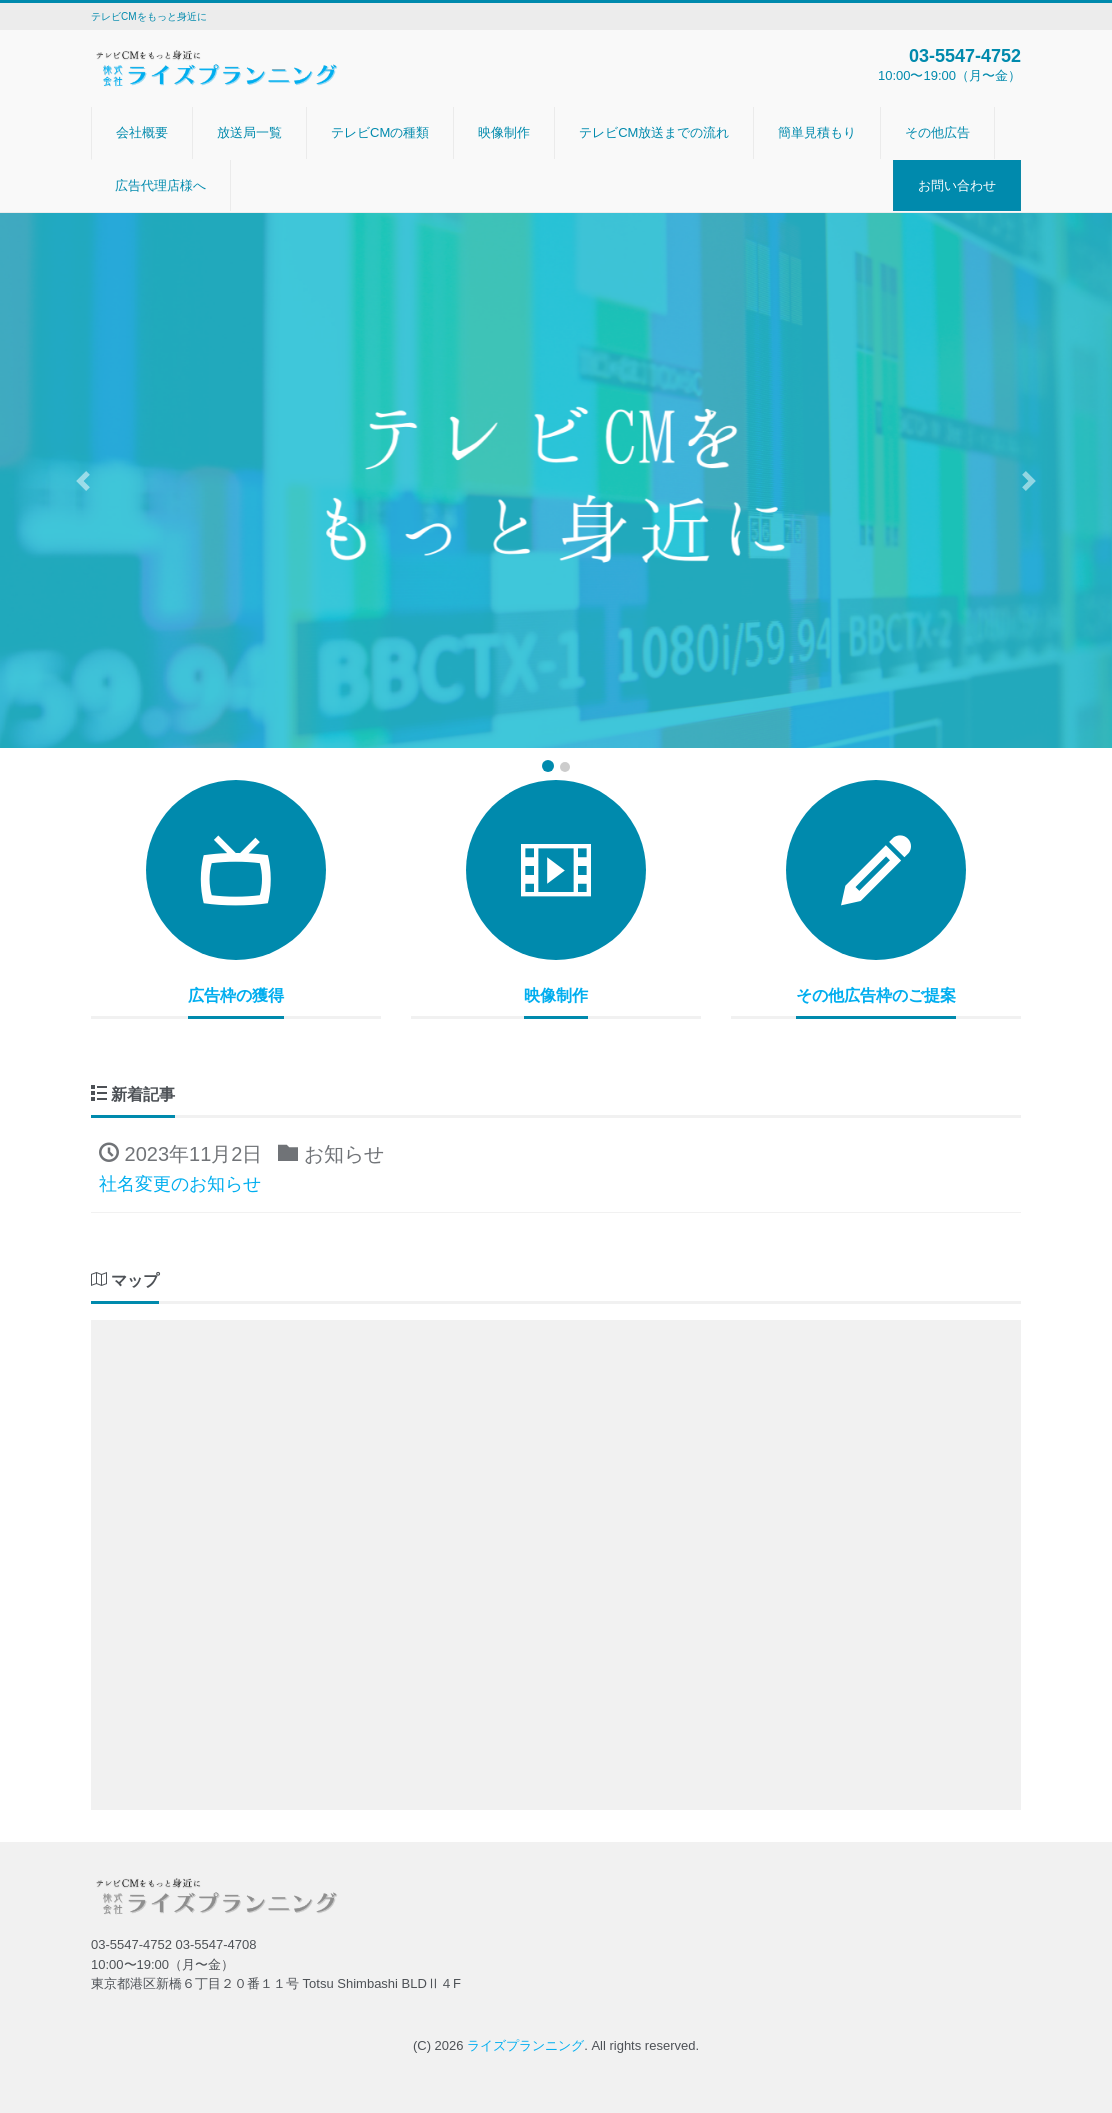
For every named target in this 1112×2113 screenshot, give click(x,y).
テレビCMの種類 (380, 132)
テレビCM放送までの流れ (654, 132)
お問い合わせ (957, 185)
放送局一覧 (249, 132)
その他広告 (937, 132)
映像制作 (504, 132)
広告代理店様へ (160, 185)
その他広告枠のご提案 (876, 995)
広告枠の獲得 (236, 995)
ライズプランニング (525, 2045)
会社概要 (142, 132)
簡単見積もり (817, 132)
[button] (83, 480)
